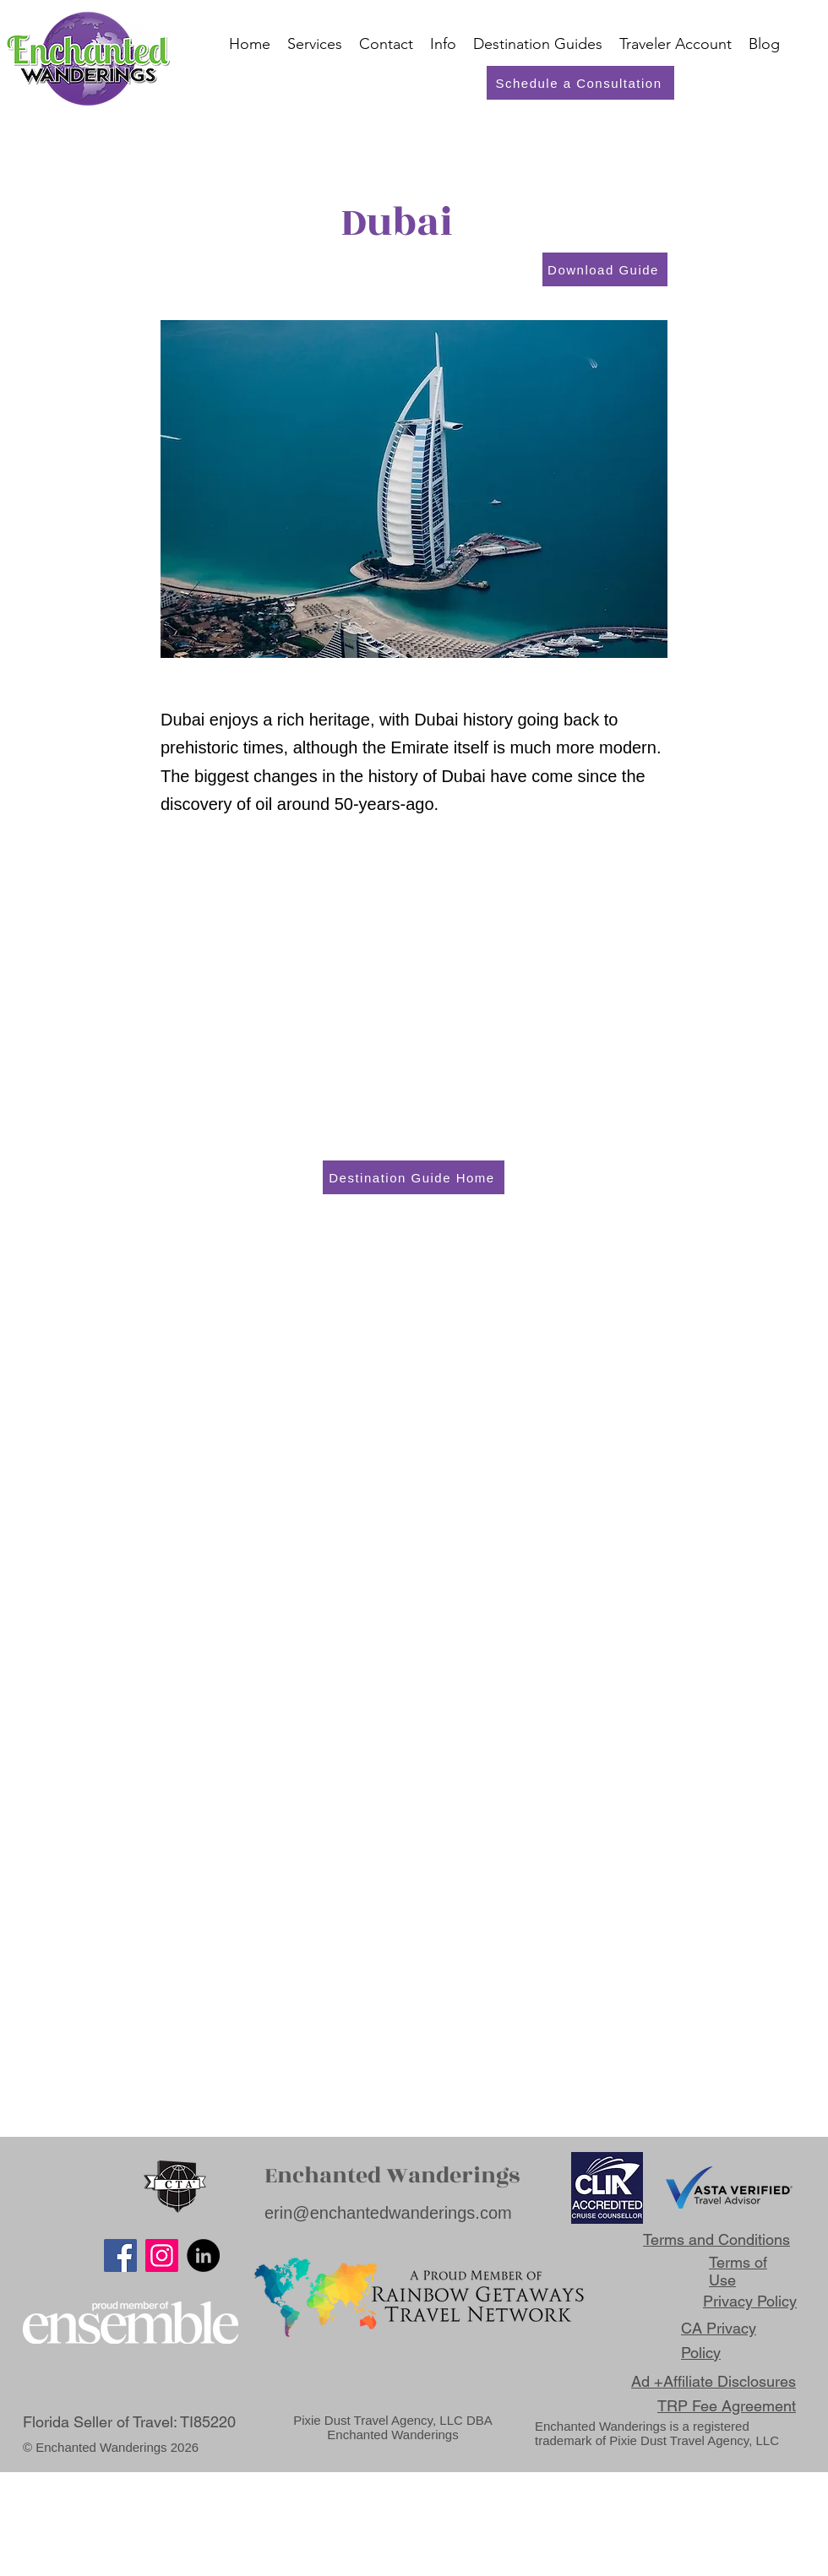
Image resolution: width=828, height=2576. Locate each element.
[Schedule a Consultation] (580, 83)
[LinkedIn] (203, 2255)
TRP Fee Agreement (726, 2406)
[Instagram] (161, 2255)
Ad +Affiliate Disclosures (713, 2381)
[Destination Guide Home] (413, 1177)
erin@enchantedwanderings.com (388, 2213)
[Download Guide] (604, 269)
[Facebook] (120, 2255)
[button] (675, 44)
